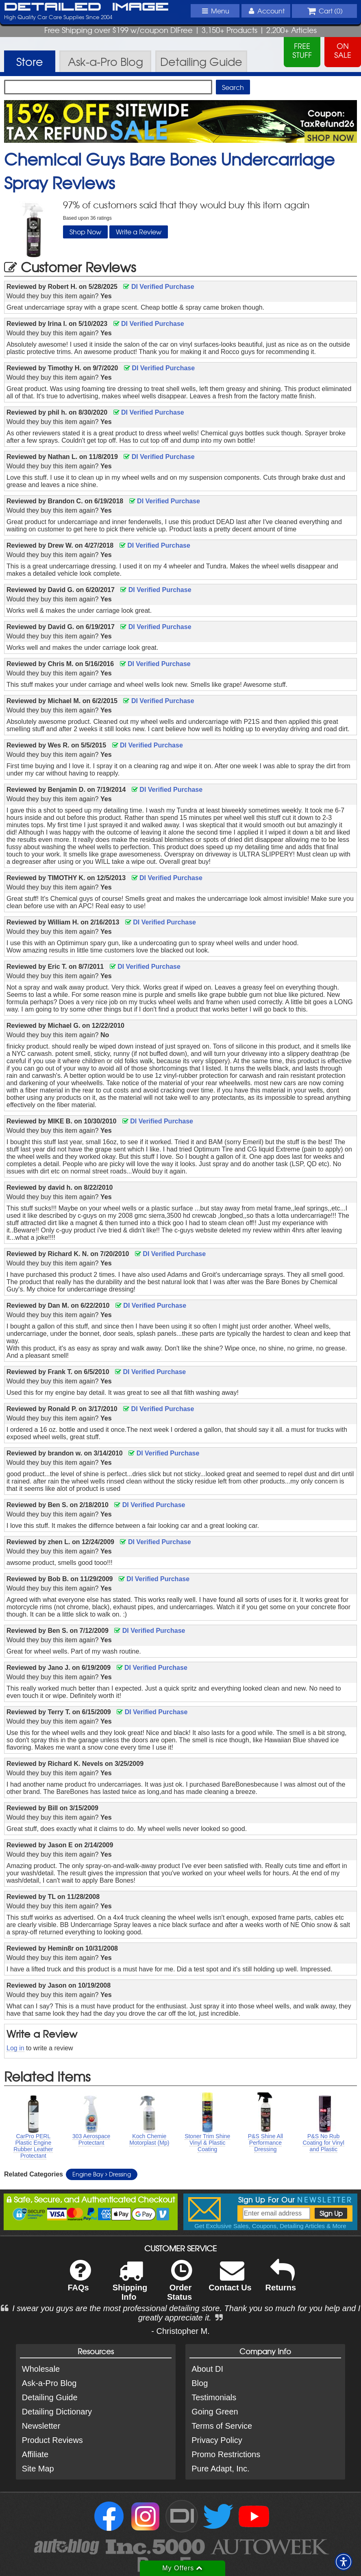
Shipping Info (130, 2285)
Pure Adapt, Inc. (220, 2468)
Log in (15, 2048)
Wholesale (41, 2368)
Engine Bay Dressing (101, 2174)
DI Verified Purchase (158, 286)
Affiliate (35, 2454)
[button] (343, 2562)
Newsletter (41, 2425)
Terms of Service (221, 2425)
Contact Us (230, 2281)
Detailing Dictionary (57, 2411)
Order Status (179, 2285)
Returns (280, 2281)
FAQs (79, 2281)
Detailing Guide (50, 2397)
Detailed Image (86, 7)
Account (265, 10)
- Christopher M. (180, 2331)
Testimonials (213, 2397)
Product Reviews (52, 2440)
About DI (207, 2368)
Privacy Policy (216, 2440)
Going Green (214, 2411)
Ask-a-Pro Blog (49, 2383)
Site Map (38, 2468)
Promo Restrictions (225, 2454)
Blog (199, 2383)
